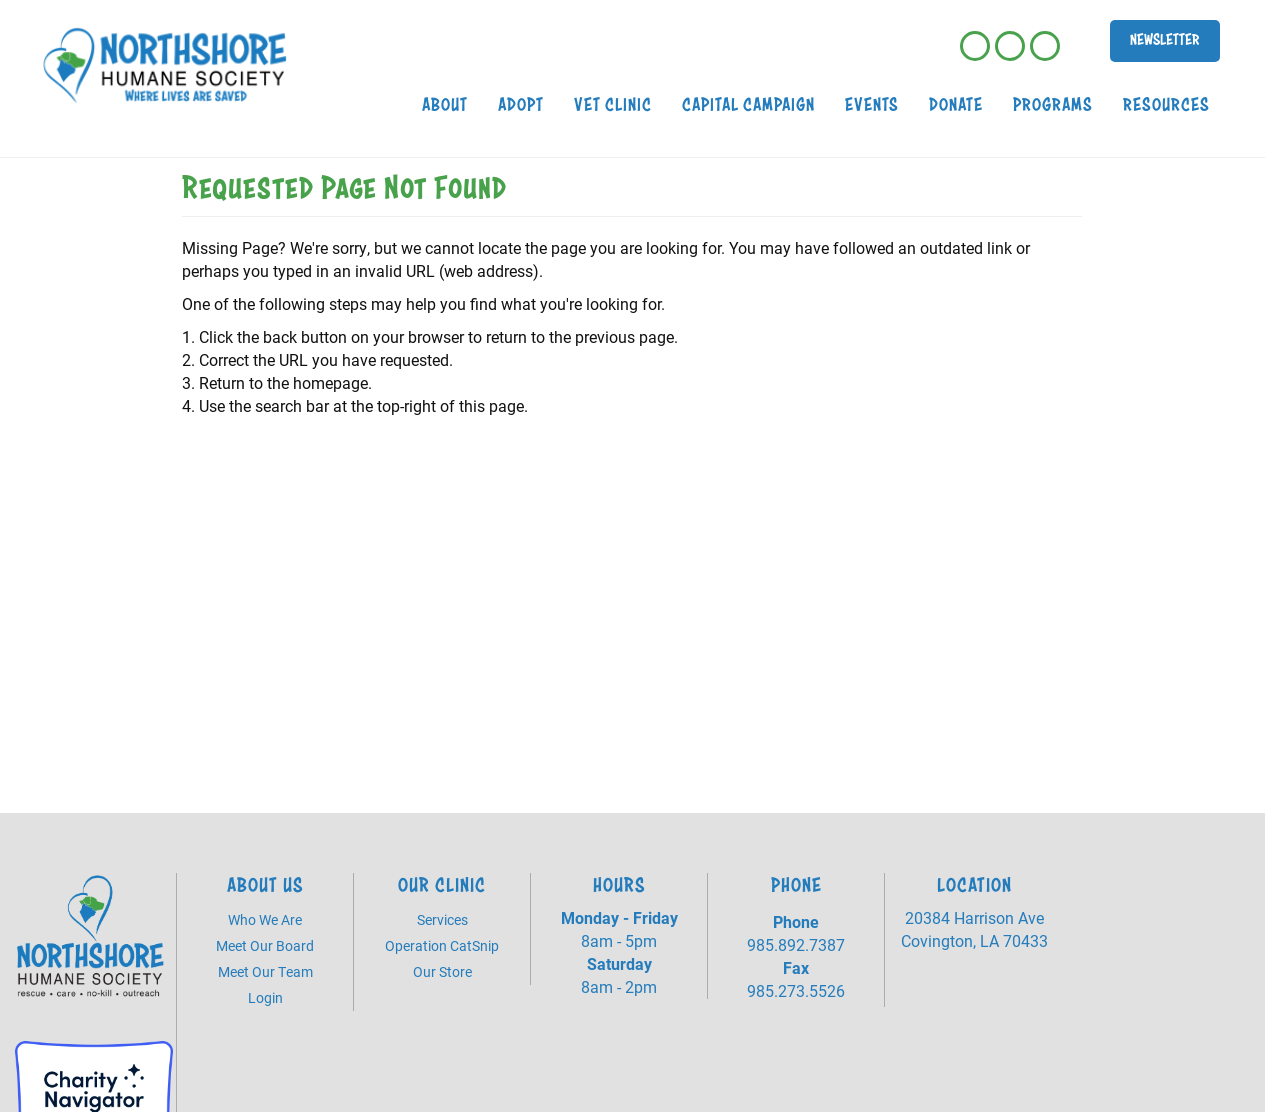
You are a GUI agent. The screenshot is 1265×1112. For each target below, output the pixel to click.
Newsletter (1164, 39)
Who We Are (265, 919)
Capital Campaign (748, 104)
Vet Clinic (613, 104)
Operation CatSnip (442, 945)
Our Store (442, 971)
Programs (1053, 104)
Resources (1166, 104)
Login (265, 997)
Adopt (521, 104)
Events (872, 104)
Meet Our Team (265, 971)
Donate (956, 104)
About (445, 104)
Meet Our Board (265, 945)
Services (442, 919)
